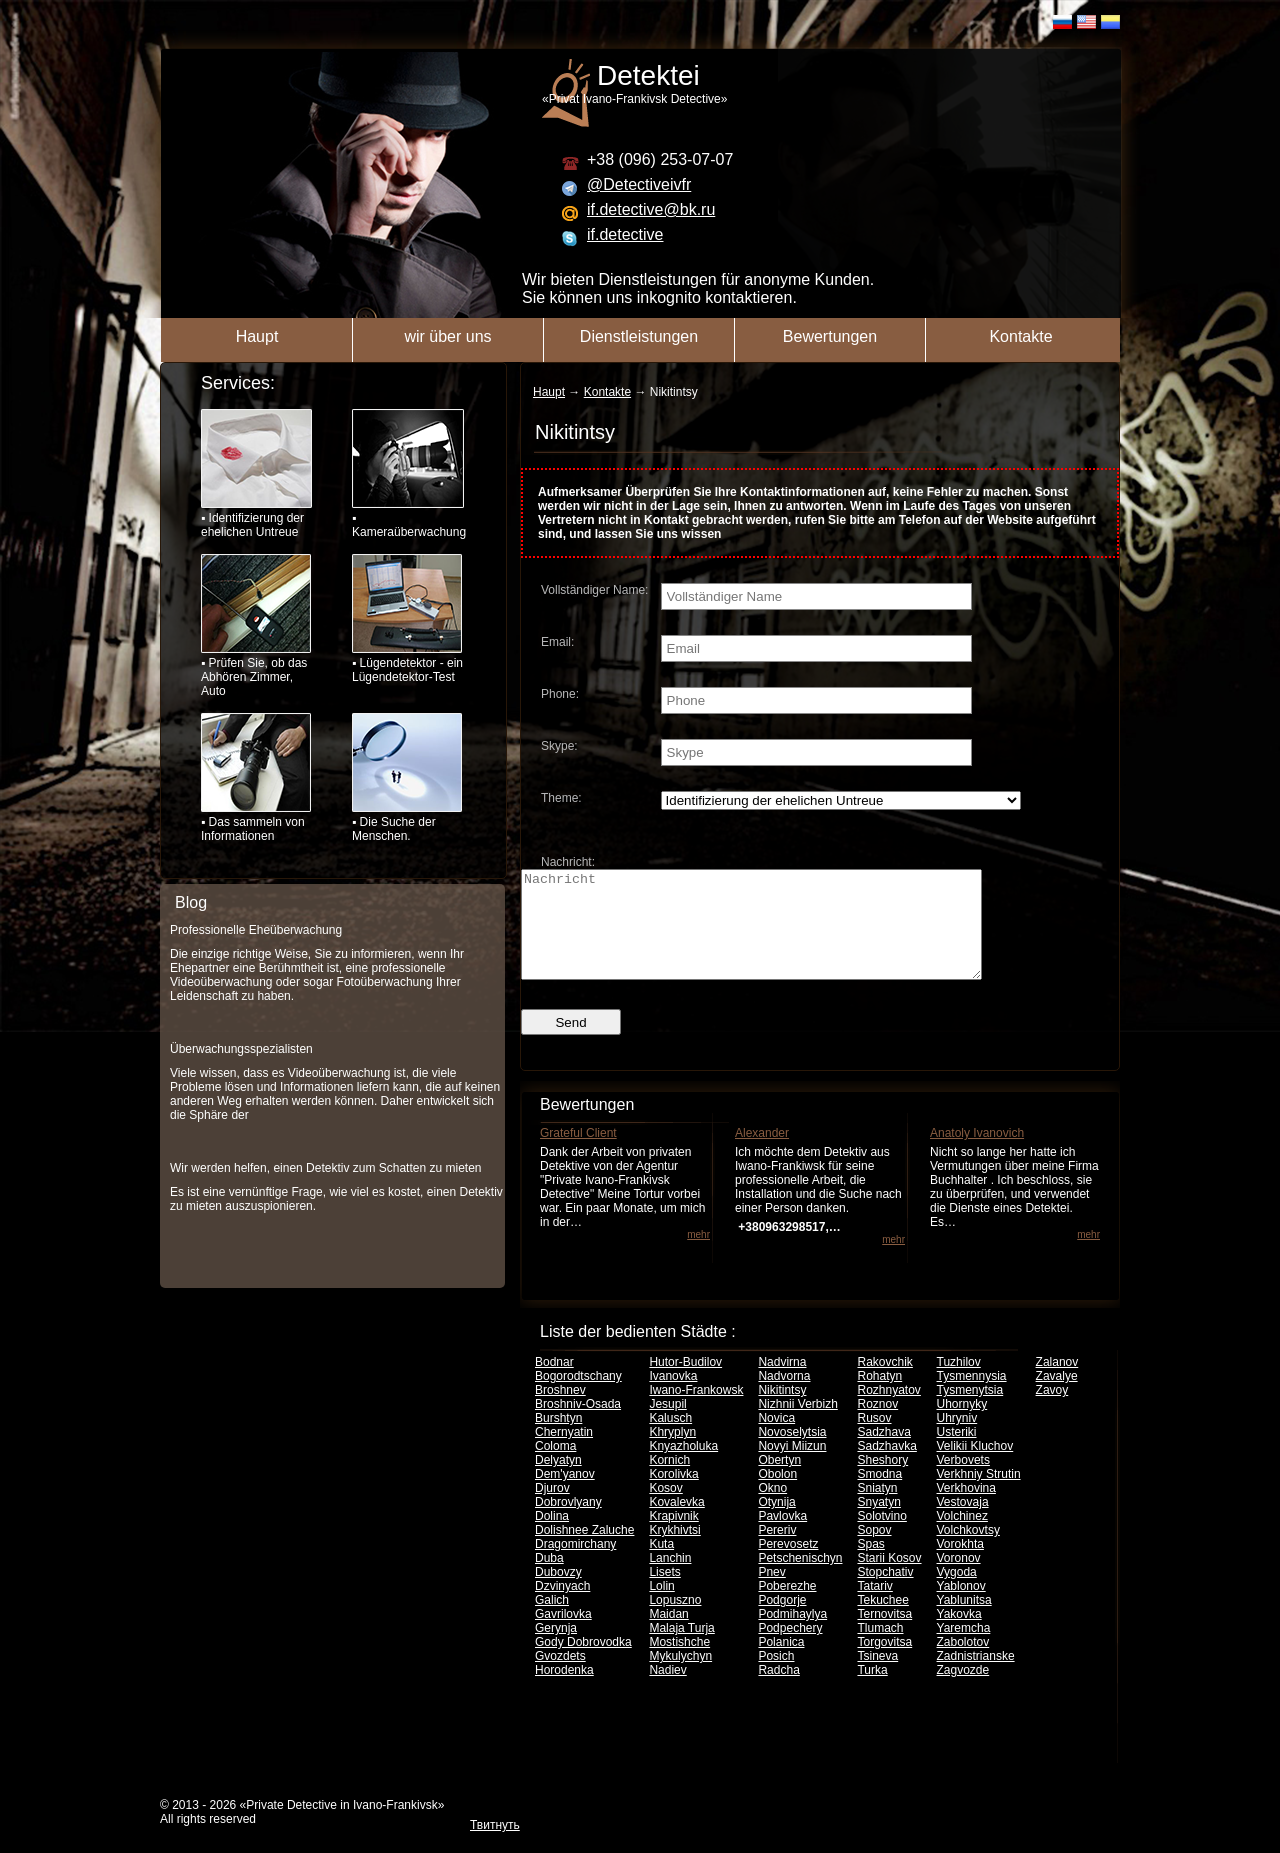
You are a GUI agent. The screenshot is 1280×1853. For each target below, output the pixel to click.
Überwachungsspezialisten (241, 1049)
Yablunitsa (964, 1621)
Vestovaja (963, 1523)
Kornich (669, 1481)
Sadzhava (883, 1453)
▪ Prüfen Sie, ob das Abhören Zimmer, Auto (256, 626)
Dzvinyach (562, 1607)
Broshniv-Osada (578, 1425)
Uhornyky (962, 1425)
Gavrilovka (563, 1635)
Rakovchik (884, 1383)
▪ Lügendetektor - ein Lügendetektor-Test (407, 619)
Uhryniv (957, 1439)
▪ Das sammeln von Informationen (256, 778)
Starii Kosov (889, 1579)
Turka (872, 1691)
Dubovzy (558, 1593)
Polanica (781, 1663)
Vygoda (957, 1593)
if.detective (625, 234)
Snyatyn (878, 1523)
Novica (776, 1439)
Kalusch (670, 1439)
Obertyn (779, 1481)
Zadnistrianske (976, 1677)
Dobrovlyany (568, 1523)
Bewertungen (830, 336)
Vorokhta (960, 1565)
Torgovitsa (884, 1663)
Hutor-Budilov (685, 1383)
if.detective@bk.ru (651, 209)
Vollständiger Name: (594, 590)
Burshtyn (558, 1439)
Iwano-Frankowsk (696, 1411)
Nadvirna (782, 1383)
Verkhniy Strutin (979, 1495)
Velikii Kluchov (975, 1467)
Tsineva (877, 1677)
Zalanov (1057, 1383)
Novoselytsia (792, 1453)
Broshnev (560, 1411)
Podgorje (782, 1621)
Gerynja (556, 1649)
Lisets (664, 1593)
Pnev (771, 1593)
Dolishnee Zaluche (584, 1551)
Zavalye (1057, 1397)
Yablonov (961, 1607)
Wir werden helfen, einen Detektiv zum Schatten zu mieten (325, 1168)
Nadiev (667, 1691)
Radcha (778, 1691)
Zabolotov (963, 1663)
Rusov (874, 1439)
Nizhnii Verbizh (797, 1425)
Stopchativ (885, 1593)
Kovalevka (676, 1523)
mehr (698, 1255)
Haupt (257, 336)
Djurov (552, 1509)
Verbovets (963, 1481)
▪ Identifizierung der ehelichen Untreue (256, 474)
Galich (552, 1621)
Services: (238, 383)
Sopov (874, 1551)
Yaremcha (964, 1649)
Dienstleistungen (639, 336)
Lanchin (670, 1579)
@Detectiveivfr (639, 184)
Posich (776, 1677)
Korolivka (673, 1495)
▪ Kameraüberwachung (407, 474)
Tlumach (880, 1649)
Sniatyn (877, 1509)
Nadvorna (784, 1397)
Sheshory (882, 1481)
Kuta (661, 1565)
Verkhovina (966, 1509)
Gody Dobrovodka (583, 1663)
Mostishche (679, 1663)
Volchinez (962, 1537)
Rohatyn (879, 1397)
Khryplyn (672, 1453)
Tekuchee (882, 1621)
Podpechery (790, 1649)
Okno (772, 1509)
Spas (870, 1565)
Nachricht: (568, 862)
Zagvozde (963, 1691)
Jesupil (667, 1425)
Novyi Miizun (792, 1467)
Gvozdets (560, 1677)
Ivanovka (673, 1397)
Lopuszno (675, 1621)
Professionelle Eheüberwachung (256, 930)
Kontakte (1020, 336)
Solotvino (881, 1537)
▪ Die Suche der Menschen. (407, 778)
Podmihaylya (792, 1635)
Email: (557, 642)
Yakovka (959, 1635)
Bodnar (554, 1383)
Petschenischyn (800, 1579)
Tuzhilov (959, 1383)
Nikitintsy (782, 1411)
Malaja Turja (681, 1649)
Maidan (668, 1635)
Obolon (777, 1495)
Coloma (555, 1467)
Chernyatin (564, 1453)
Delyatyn (558, 1481)
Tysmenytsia (970, 1411)
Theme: (561, 798)
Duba (549, 1579)
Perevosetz (788, 1565)
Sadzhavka (886, 1467)
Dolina (552, 1537)
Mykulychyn (680, 1677)
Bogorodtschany (578, 1397)
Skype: (559, 746)
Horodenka (564, 1691)
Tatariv (874, 1607)
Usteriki (957, 1453)
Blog (191, 902)
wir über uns (447, 336)
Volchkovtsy (968, 1551)
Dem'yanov (565, 1495)
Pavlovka (782, 1537)
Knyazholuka (683, 1467)
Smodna (879, 1495)
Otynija (776, 1523)
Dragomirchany (575, 1565)
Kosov (665, 1509)
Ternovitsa (884, 1635)
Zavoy (1052, 1411)
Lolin (661, 1607)
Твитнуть (495, 1846)
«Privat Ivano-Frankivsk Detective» (841, 83)
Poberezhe (787, 1607)
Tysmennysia (972, 1397)
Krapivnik (673, 1537)
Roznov (877, 1425)
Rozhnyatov (888, 1411)
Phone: (560, 694)
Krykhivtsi (674, 1551)
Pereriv (777, 1551)
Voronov (959, 1579)
